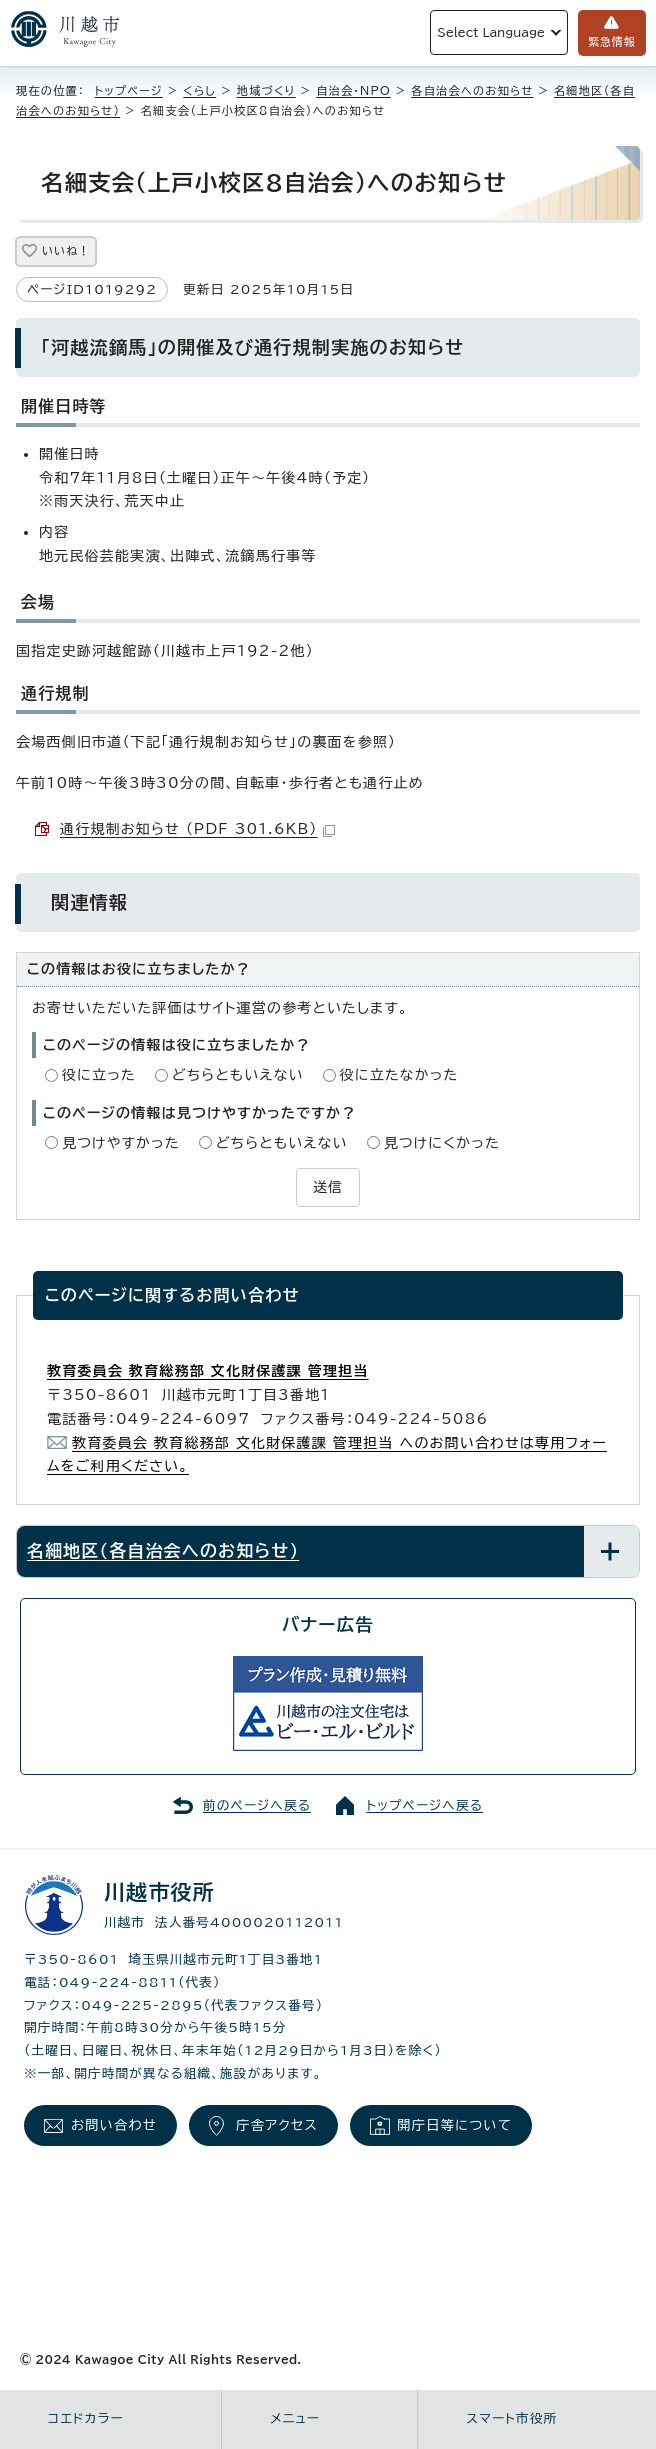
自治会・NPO (353, 90)
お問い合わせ (114, 2125)
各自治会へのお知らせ (472, 90)
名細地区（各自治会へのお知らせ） (163, 1550)
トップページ (129, 90)
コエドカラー (86, 2418)
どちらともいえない (238, 1075)
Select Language (491, 32)
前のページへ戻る (257, 1805)
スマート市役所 (511, 2418)
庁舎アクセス (277, 2125)
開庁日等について (454, 2125)
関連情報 (89, 902)
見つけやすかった (121, 1143)
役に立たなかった (399, 1075)
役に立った (99, 1075)
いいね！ (66, 250)
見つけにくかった (442, 1143)
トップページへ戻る (424, 1805)
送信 (328, 1187)
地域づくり (266, 90)
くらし (199, 90)
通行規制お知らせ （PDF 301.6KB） (197, 829)
